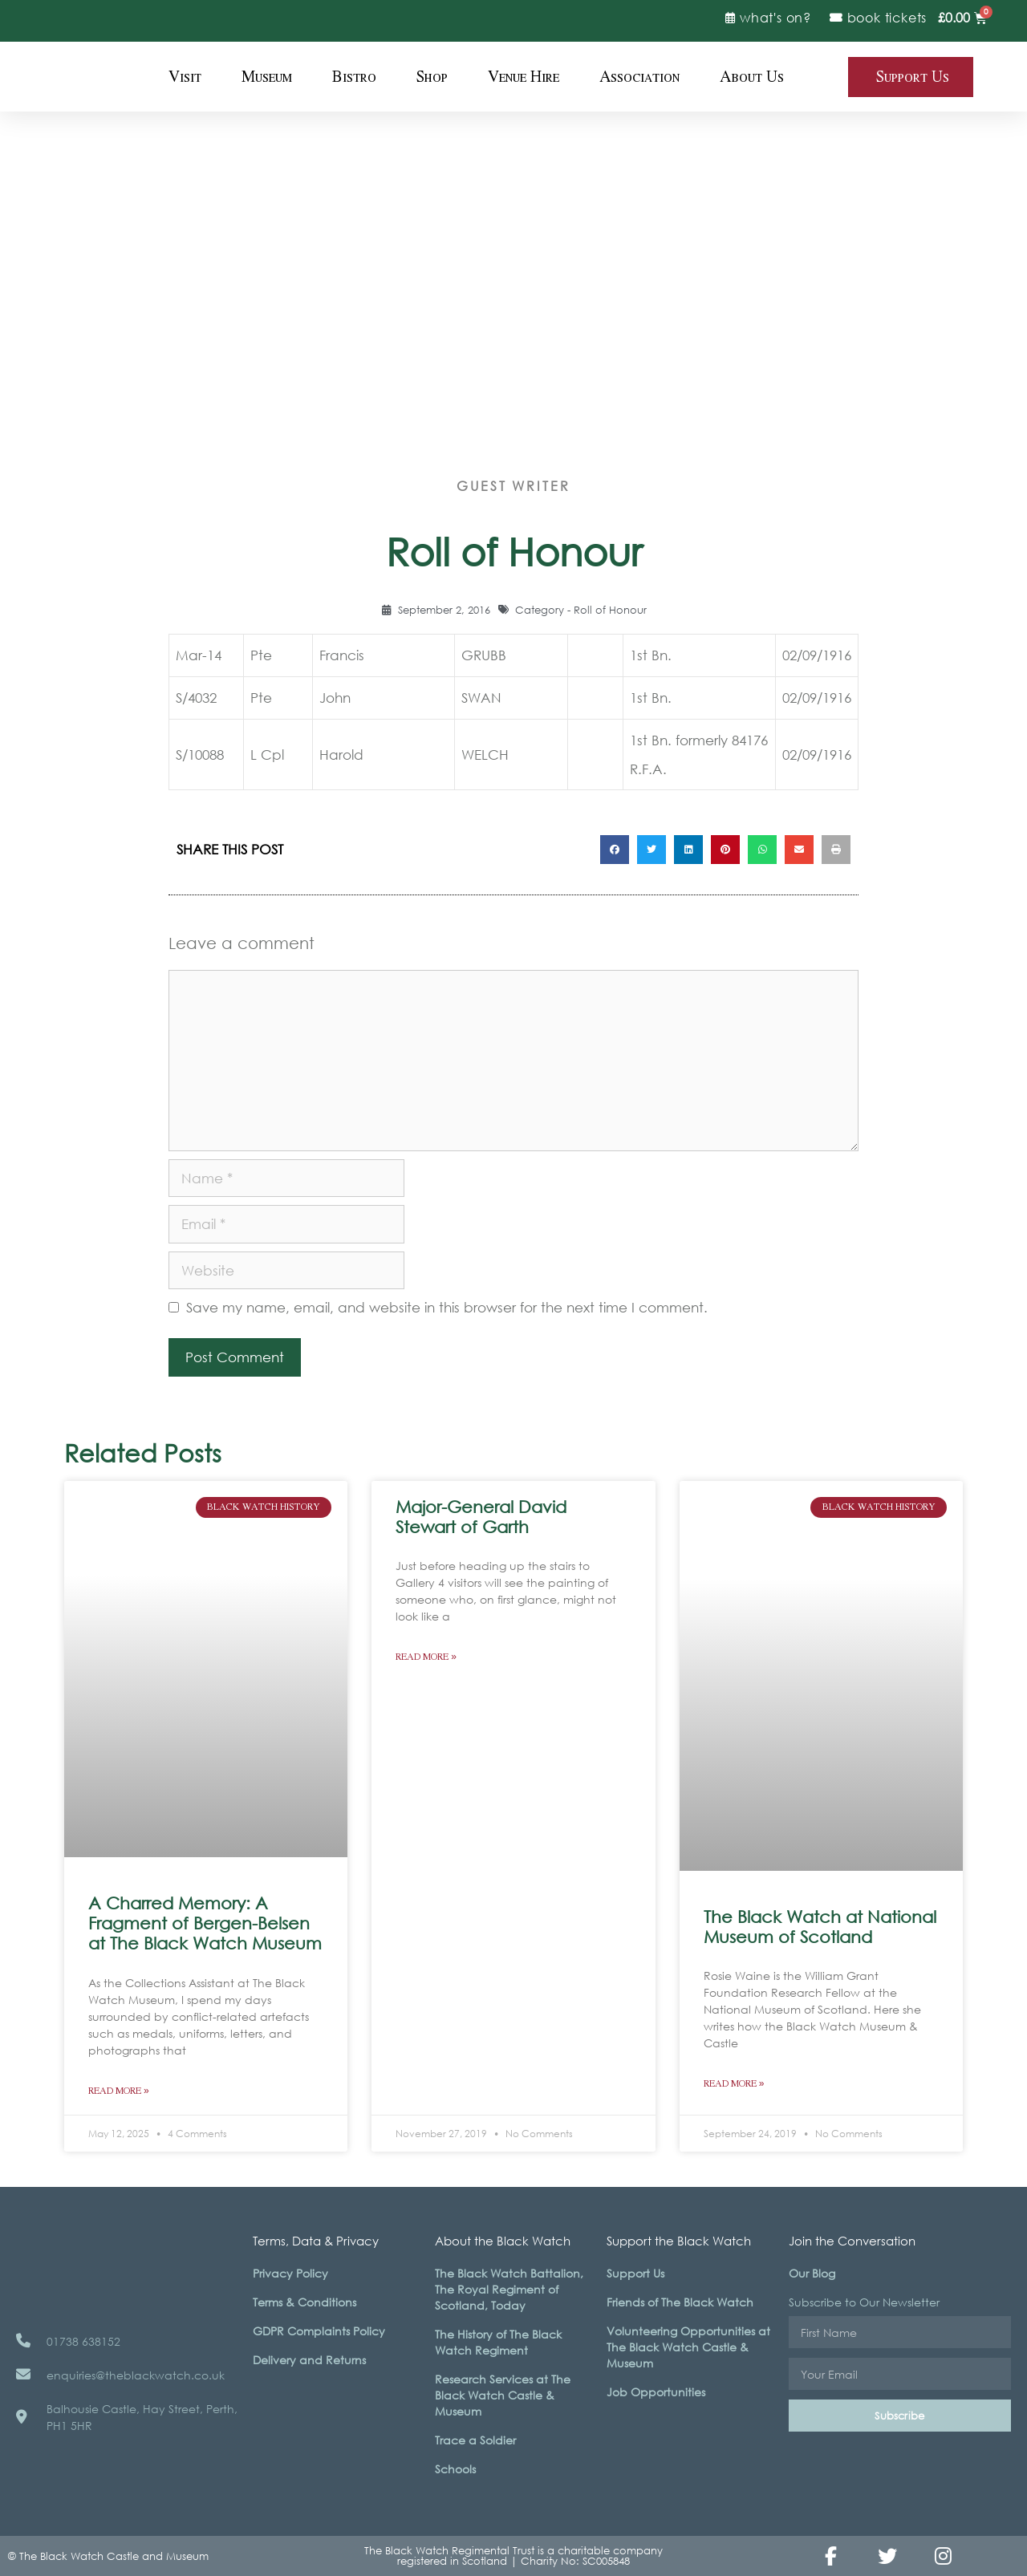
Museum (267, 77)
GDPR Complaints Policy (319, 2331)
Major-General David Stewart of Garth (481, 1516)
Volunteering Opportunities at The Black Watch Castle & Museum (688, 2347)
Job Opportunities (656, 2392)
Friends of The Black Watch (680, 2302)
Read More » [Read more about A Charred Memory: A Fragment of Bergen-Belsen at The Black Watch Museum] (118, 2091)
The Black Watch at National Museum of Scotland (820, 1926)
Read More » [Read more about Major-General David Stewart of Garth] (426, 1657)
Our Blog (812, 2273)
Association (639, 77)
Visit (184, 77)
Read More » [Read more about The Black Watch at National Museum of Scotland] (734, 2083)
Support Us (635, 2273)
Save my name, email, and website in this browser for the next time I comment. (447, 1307)
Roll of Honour (610, 610)
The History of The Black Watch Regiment (498, 2342)
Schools (455, 2469)
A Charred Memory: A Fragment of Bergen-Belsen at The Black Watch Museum (205, 1923)
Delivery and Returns (309, 2359)
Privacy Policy (290, 2273)
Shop (432, 77)
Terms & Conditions (304, 2302)
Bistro (354, 77)
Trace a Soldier (475, 2440)
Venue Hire (523, 77)
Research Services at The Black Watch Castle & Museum (502, 2395)
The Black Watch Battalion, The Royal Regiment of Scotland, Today (509, 2289)
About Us (752, 77)
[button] (614, 849)
